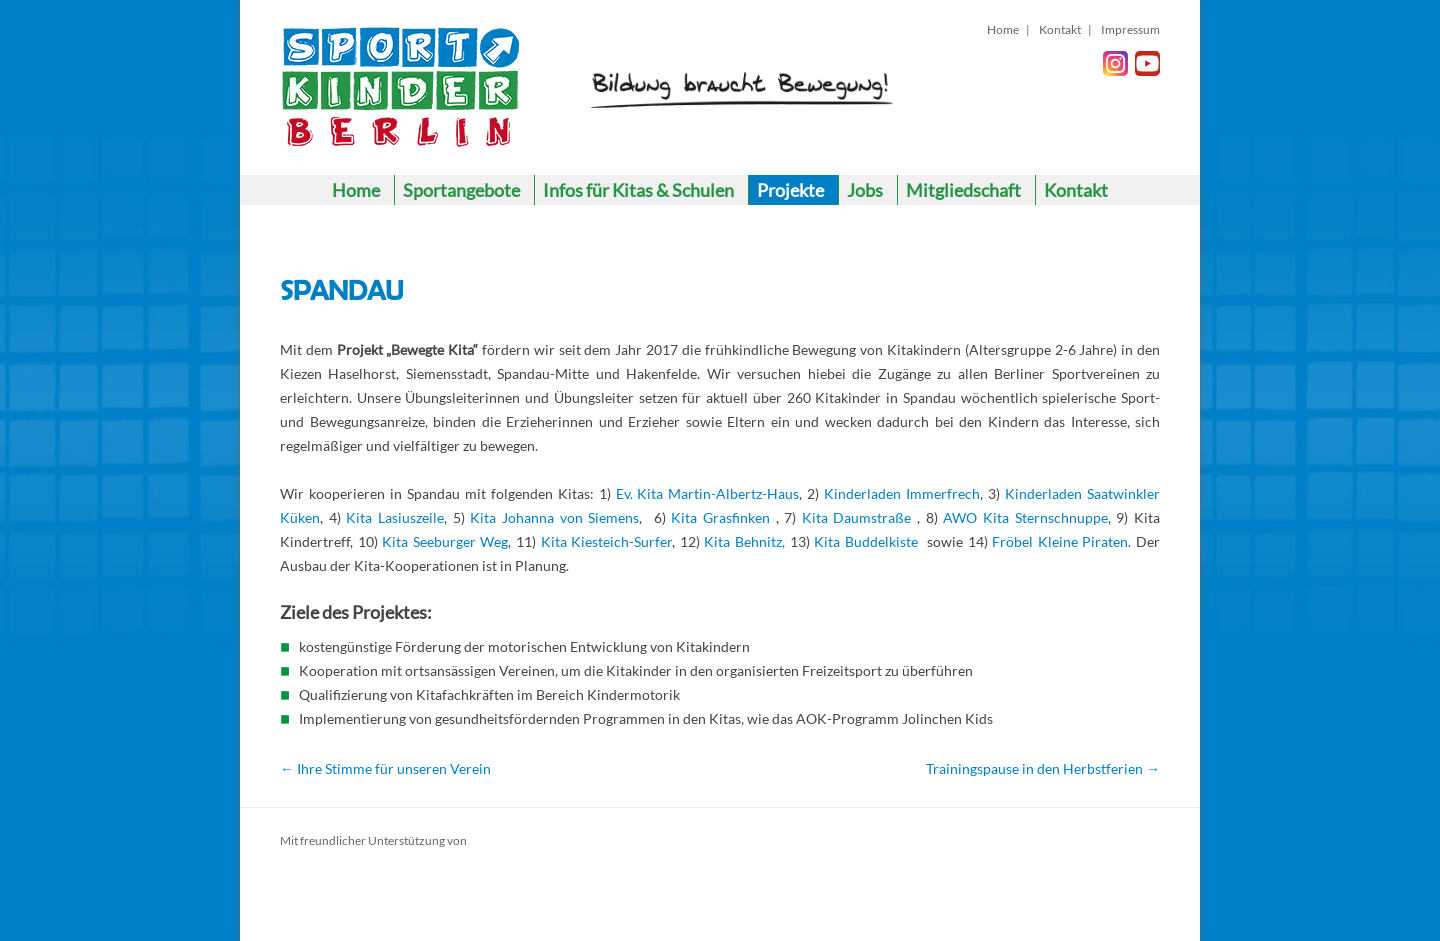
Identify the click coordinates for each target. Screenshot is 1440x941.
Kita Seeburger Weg (445, 541)
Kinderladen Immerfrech (902, 493)
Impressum (1130, 29)
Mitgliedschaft (963, 190)
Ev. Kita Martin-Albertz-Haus (708, 493)
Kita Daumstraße (857, 517)
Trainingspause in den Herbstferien (1043, 768)
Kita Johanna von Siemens (554, 517)
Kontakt (1060, 29)
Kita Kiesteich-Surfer (607, 541)
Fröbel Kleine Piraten (1060, 541)
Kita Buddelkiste (868, 541)
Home (1003, 29)
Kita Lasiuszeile (395, 517)
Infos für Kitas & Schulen (638, 190)
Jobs (865, 190)
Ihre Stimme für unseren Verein (385, 768)
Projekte (790, 190)
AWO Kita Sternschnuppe (1025, 517)
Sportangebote (461, 190)
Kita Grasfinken (720, 517)
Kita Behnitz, (744, 541)
